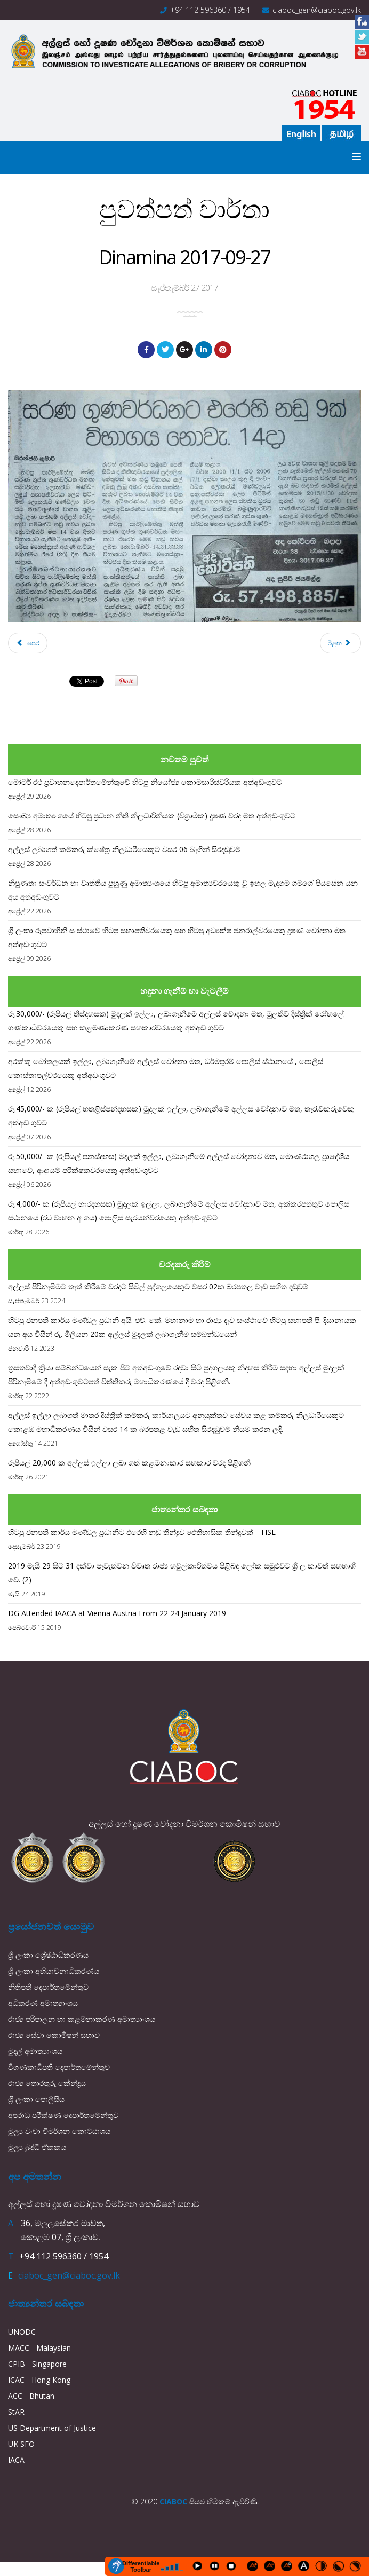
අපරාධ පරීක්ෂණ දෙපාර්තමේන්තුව (63, 2115)
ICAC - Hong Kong (39, 2380)
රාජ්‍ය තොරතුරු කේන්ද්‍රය (47, 2083)
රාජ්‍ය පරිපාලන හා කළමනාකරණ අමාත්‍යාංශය (81, 2019)
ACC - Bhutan (31, 2396)
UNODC (22, 2332)
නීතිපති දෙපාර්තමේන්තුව (48, 1987)
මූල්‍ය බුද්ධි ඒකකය (37, 2147)
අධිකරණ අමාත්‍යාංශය (43, 2003)
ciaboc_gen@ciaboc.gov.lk (316, 10)
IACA (16, 2460)
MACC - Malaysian (39, 2348)
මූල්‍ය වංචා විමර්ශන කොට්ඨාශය (59, 2131)
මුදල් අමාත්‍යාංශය (35, 2051)
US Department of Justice (52, 2428)
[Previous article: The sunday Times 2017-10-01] (27, 643)
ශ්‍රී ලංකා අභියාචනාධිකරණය (53, 1971)
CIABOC (173, 2501)
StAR (16, 2412)
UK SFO (21, 2444)
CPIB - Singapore (37, 2364)
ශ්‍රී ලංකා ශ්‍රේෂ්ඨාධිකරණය (48, 1955)
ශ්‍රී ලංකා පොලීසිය (36, 2099)
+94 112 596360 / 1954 (210, 10)
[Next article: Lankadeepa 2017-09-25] (340, 643)
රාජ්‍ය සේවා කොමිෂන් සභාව (54, 2035)
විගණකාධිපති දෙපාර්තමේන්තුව (59, 2067)
